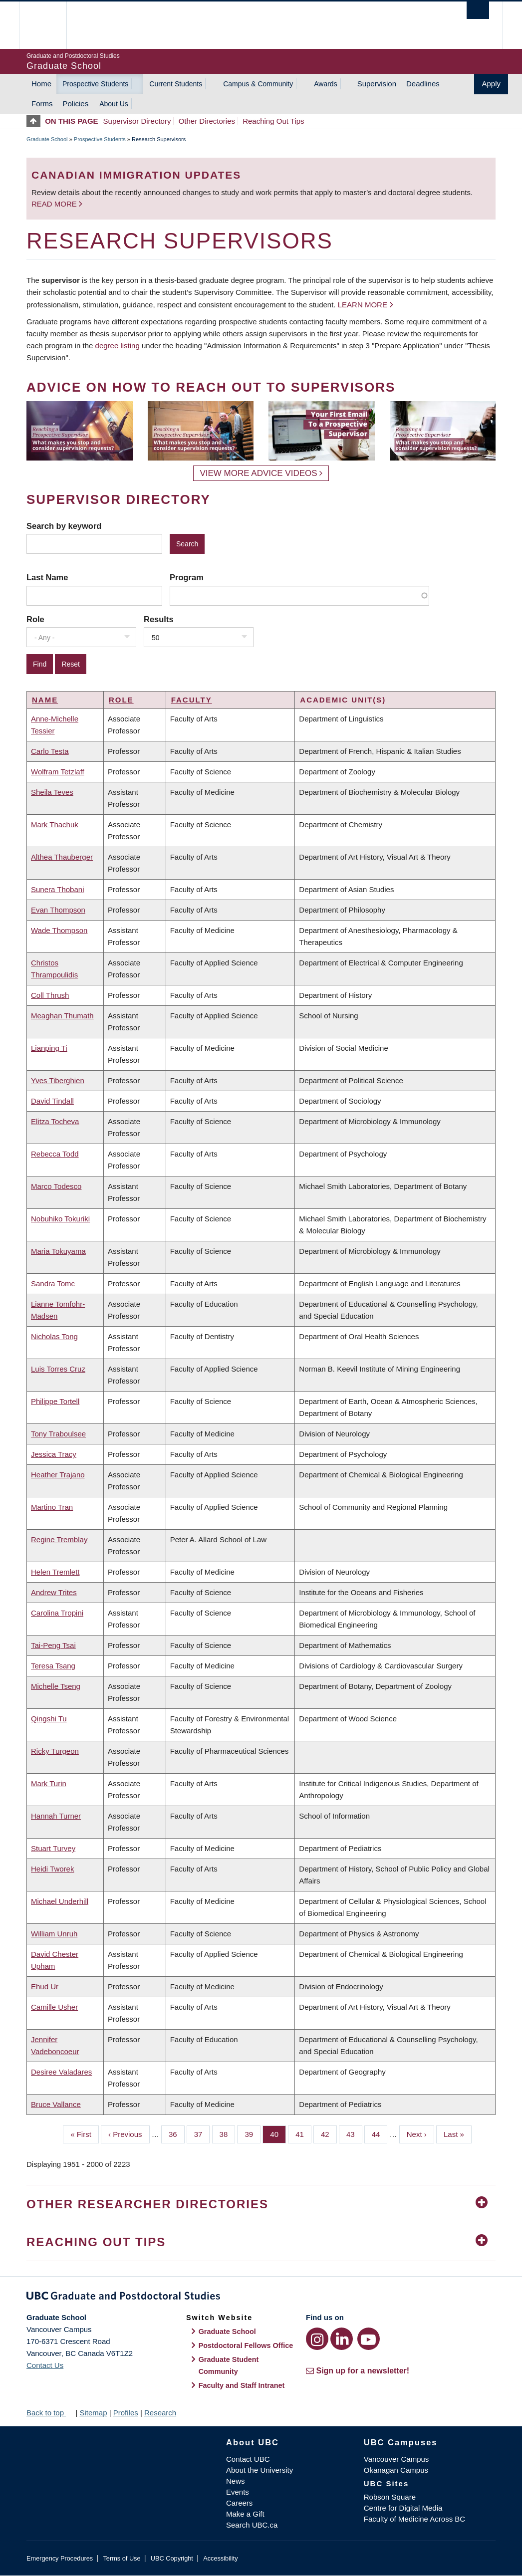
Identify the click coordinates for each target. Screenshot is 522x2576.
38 (228, 2133)
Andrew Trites (54, 1592)
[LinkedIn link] (341, 2339)
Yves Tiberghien (57, 1080)
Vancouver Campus (396, 2459)
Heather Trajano (58, 1474)
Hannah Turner (56, 1816)
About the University (259, 2470)
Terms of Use (121, 2558)
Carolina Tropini (57, 1613)
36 (177, 2133)
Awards (325, 84)
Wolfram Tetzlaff (57, 771)
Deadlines (423, 83)
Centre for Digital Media (403, 2508)
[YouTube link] (368, 2339)
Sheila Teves (52, 792)
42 (329, 2133)
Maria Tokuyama (58, 1251)
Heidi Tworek (52, 1869)
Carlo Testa (50, 751)
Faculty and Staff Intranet (242, 2385)
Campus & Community (258, 84)
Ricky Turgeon (55, 1751)
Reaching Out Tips (273, 121)
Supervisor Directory (137, 121)
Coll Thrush (50, 995)
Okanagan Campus (396, 2470)
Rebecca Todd (55, 1154)
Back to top (49, 2412)
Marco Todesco (56, 1186)
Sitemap (93, 2412)
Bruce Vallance (56, 2104)
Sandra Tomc (53, 1283)
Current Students (175, 84)
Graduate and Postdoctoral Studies (261, 2298)
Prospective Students (95, 84)
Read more (55, 204)
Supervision (376, 83)
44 (380, 2133)
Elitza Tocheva (55, 1121)
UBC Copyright (172, 2558)
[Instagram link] (317, 2339)
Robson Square (390, 2497)
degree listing (117, 345)
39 (253, 2133)
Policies (76, 103)
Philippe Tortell (55, 1401)
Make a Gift (245, 2514)
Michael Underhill (59, 1901)
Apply (491, 83)
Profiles (125, 2412)
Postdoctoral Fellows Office (246, 2345)
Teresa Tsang (53, 1665)
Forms (42, 103)
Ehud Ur (44, 1986)
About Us (113, 104)
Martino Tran (52, 1507)
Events (237, 2492)
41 (303, 2133)
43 (354, 2133)
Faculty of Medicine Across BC (414, 2519)
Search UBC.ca (251, 2525)
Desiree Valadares (61, 2072)
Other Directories (207, 121)
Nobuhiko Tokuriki (60, 1218)
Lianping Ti (49, 1048)
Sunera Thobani (57, 889)
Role (35, 619)
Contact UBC (248, 2459)
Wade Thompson (59, 930)
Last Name (47, 577)
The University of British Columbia (50, 25)
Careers (239, 2503)
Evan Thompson (58, 910)
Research (160, 2412)
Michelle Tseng (55, 1686)
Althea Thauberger (62, 857)
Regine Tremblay (59, 1539)
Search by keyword (63, 525)
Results (159, 619)
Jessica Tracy (53, 1454)
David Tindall (52, 1101)
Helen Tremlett (55, 1572)
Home (41, 83)
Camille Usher (54, 2007)
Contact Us (44, 2365)
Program (187, 577)
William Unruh (54, 1933)
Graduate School (47, 139)
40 (278, 2133)
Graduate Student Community (229, 2365)
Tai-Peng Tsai (53, 1645)
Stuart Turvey (53, 1848)
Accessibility (220, 2558)
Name (45, 700)
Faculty (191, 700)
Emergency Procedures (59, 2558)
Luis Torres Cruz (58, 1369)
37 (202, 2133)
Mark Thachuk (54, 824)
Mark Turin (48, 1783)
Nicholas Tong (54, 1336)
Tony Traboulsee (58, 1433)
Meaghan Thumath (62, 1015)
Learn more (362, 304)
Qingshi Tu (49, 1718)
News (235, 2481)
